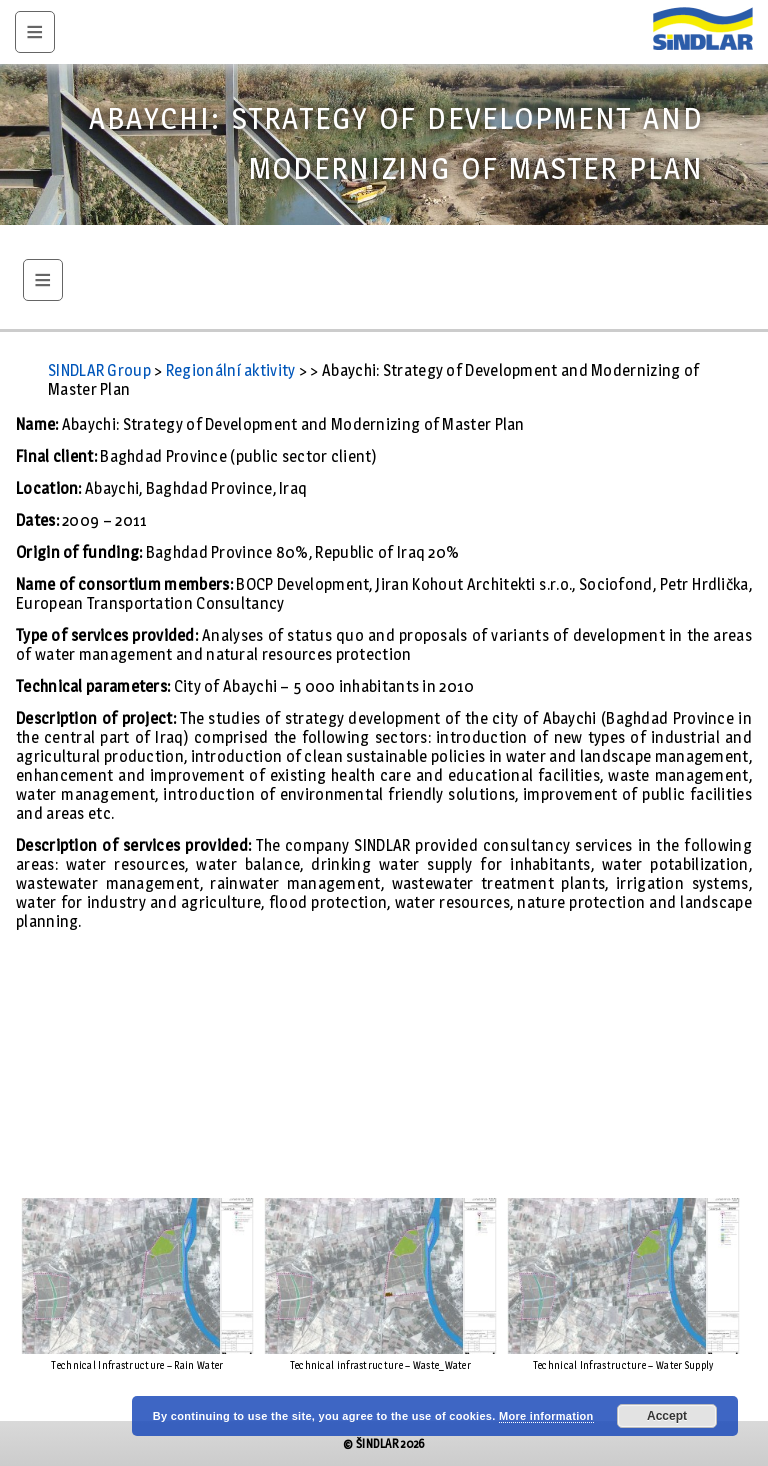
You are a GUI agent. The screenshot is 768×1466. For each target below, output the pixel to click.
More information (546, 1416)
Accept (667, 1416)
